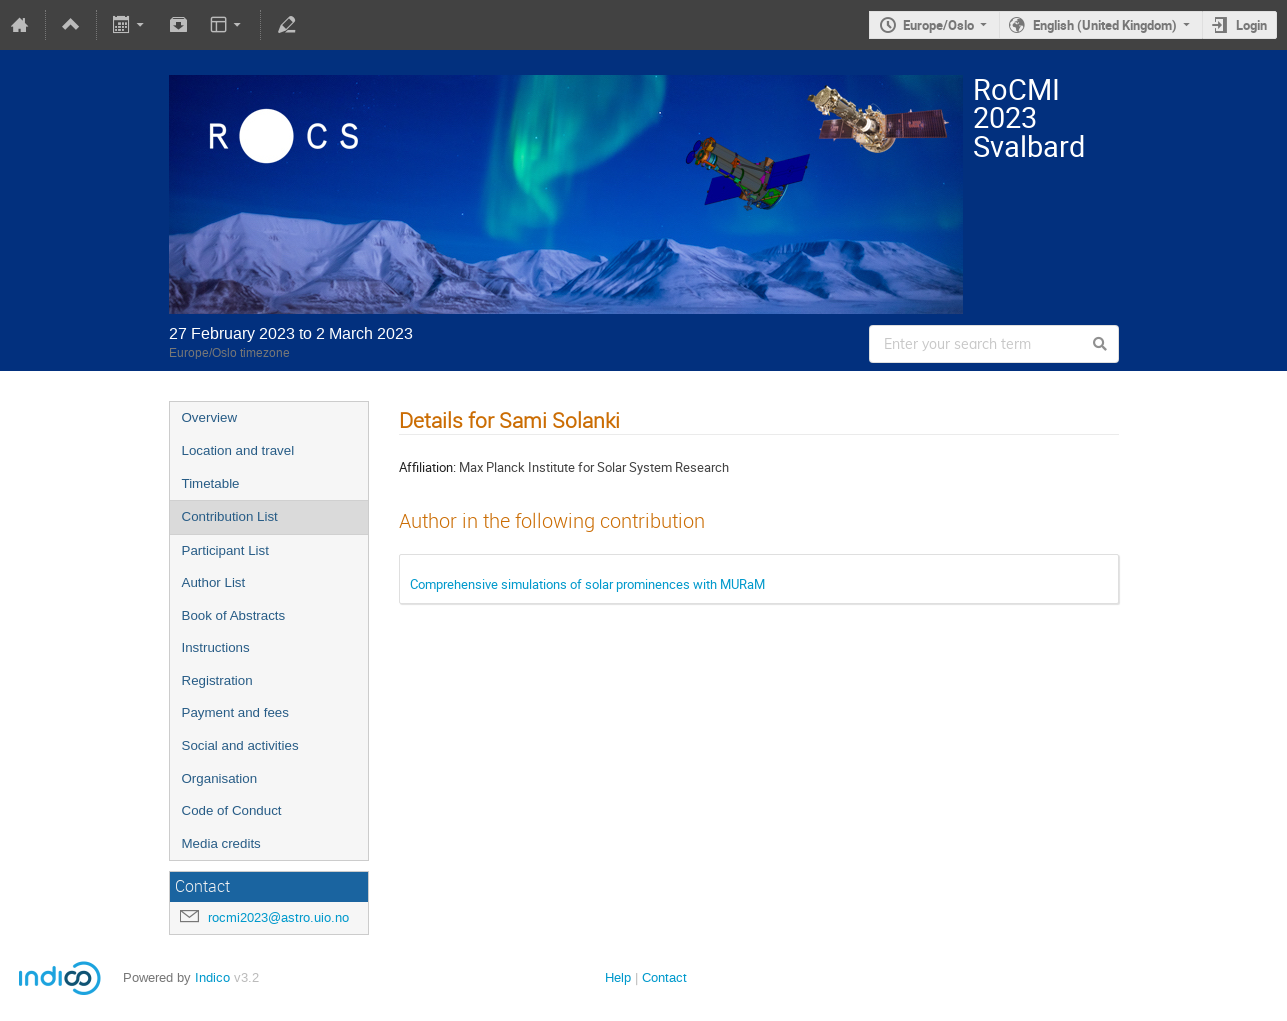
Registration (217, 680)
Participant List (225, 550)
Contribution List (230, 516)
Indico (212, 977)
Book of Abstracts (234, 615)
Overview (210, 417)
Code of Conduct (232, 810)
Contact (664, 977)
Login (1251, 25)
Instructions (216, 647)
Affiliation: (427, 467)
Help (618, 977)
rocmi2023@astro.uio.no (278, 917)
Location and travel (238, 450)
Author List (214, 582)
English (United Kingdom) (1105, 25)
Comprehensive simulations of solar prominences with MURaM (587, 584)
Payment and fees (235, 712)
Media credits (221, 843)
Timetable (211, 483)
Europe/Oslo (938, 25)
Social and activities (240, 745)
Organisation (220, 778)
